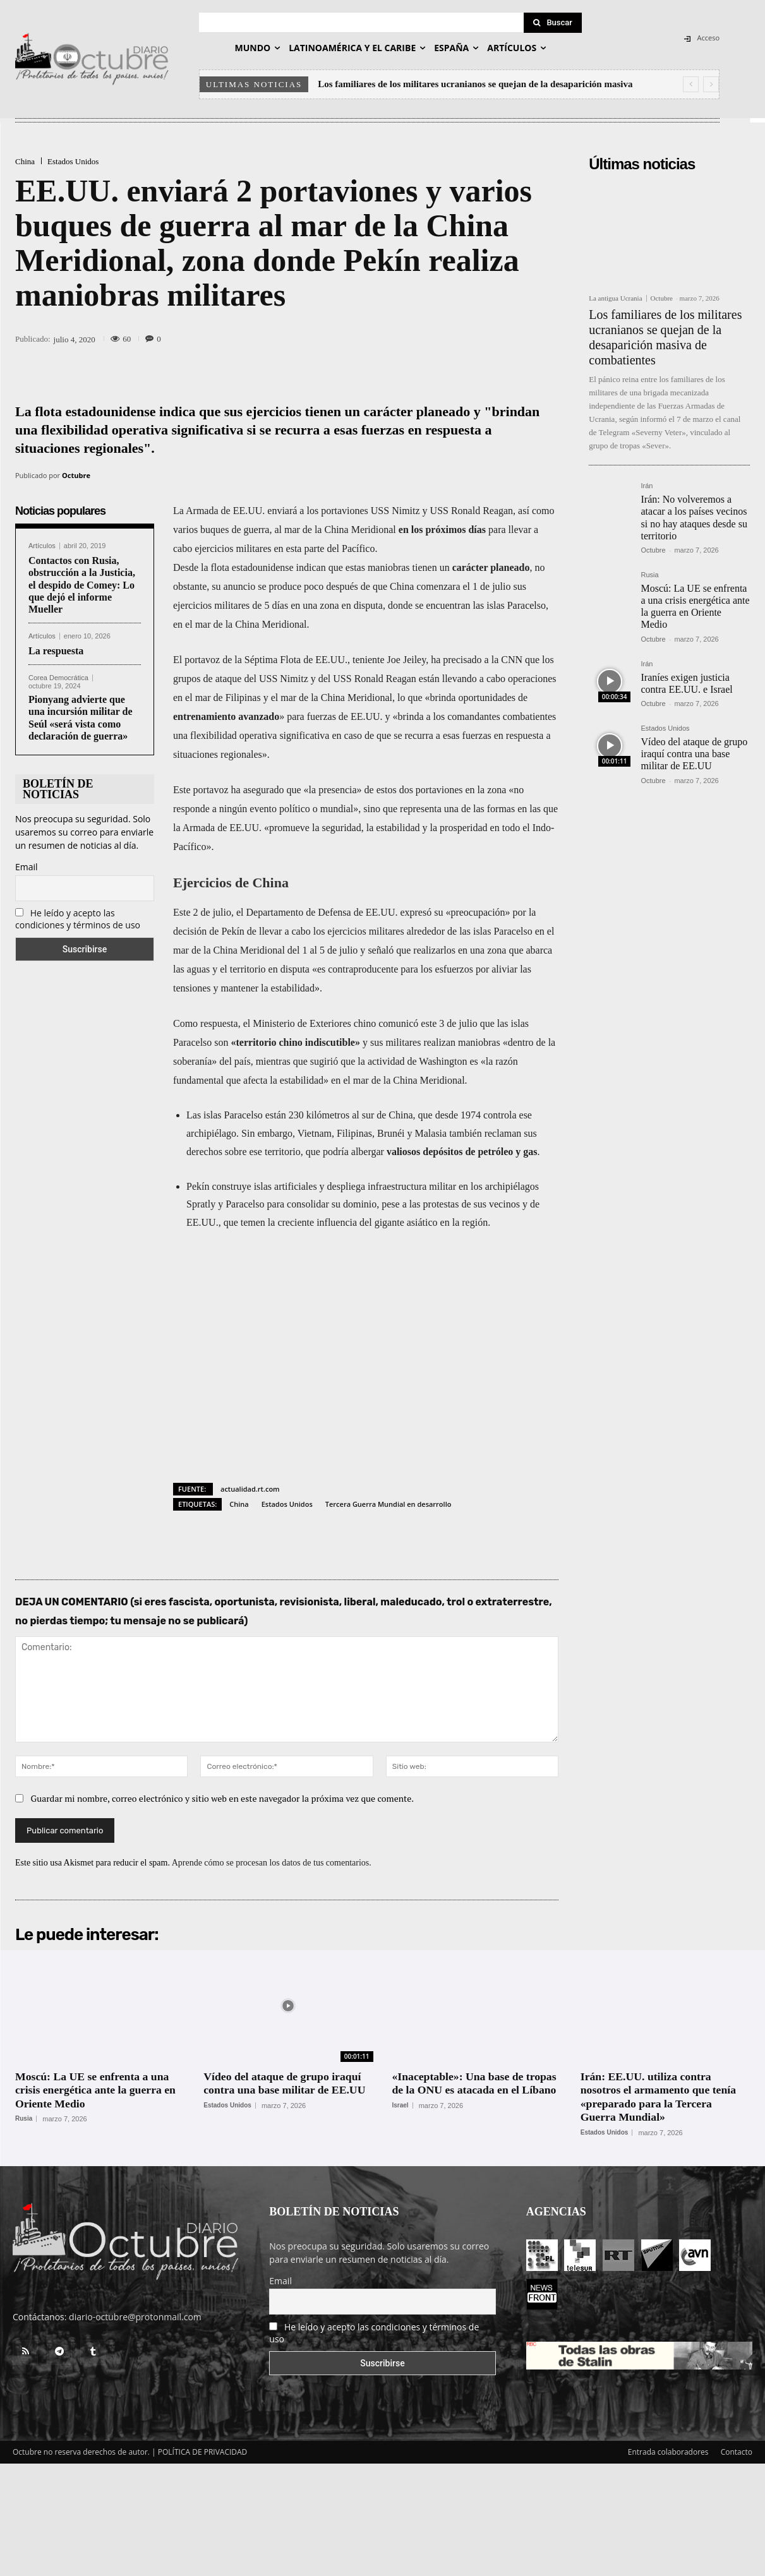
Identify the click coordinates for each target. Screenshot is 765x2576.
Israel (400, 2105)
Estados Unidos (73, 161)
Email (26, 867)
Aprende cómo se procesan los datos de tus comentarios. (271, 1862)
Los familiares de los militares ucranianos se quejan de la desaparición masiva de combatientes (665, 337)
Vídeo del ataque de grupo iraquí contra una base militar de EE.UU (694, 753)
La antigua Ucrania (615, 298)
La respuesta (55, 650)
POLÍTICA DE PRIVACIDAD (203, 2452)
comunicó (398, 1023)
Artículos (42, 545)
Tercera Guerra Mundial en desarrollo (388, 1504)
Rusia (649, 575)
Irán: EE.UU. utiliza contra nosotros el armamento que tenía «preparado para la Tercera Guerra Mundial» (660, 2097)
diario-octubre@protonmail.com (135, 2317)
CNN (511, 659)
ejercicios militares (211, 605)
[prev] (691, 84)
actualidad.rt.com (250, 1489)
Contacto (736, 2452)
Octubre (76, 475)
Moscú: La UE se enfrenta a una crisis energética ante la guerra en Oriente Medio (695, 606)
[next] (711, 84)
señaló (381, 950)
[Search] (553, 23)
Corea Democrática (58, 677)
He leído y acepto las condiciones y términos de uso (77, 919)
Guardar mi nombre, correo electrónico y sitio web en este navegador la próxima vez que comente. (222, 1798)
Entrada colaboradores (668, 2452)
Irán (647, 485)
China (25, 161)
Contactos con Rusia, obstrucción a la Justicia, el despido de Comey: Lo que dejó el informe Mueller (81, 584)
